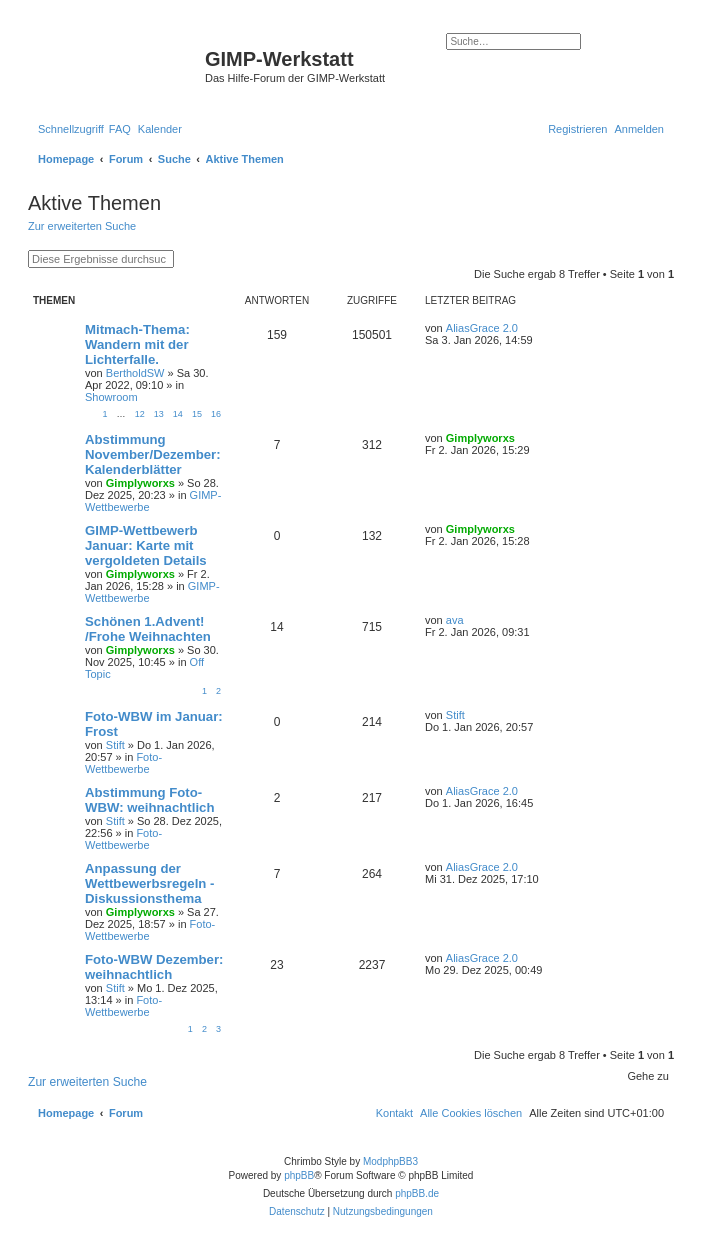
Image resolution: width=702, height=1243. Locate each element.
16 (216, 414)
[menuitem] (120, 129)
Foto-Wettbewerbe (123, 763)
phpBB (299, 1175)
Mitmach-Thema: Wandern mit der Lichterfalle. (137, 344)
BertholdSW (135, 373)
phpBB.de (417, 1193)
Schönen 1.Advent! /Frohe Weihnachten (148, 629)
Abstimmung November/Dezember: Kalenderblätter (153, 454)
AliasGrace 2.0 (482, 328)
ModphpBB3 (390, 1161)
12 (140, 414)
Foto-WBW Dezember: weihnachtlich (154, 967)
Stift (115, 745)
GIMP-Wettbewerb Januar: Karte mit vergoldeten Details (146, 545)
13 (159, 414)
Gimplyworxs (140, 483)
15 (197, 414)
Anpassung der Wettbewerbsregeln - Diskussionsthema (149, 883)
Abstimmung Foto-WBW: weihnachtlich (149, 800)
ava (455, 620)
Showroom (111, 397)
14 (178, 414)
